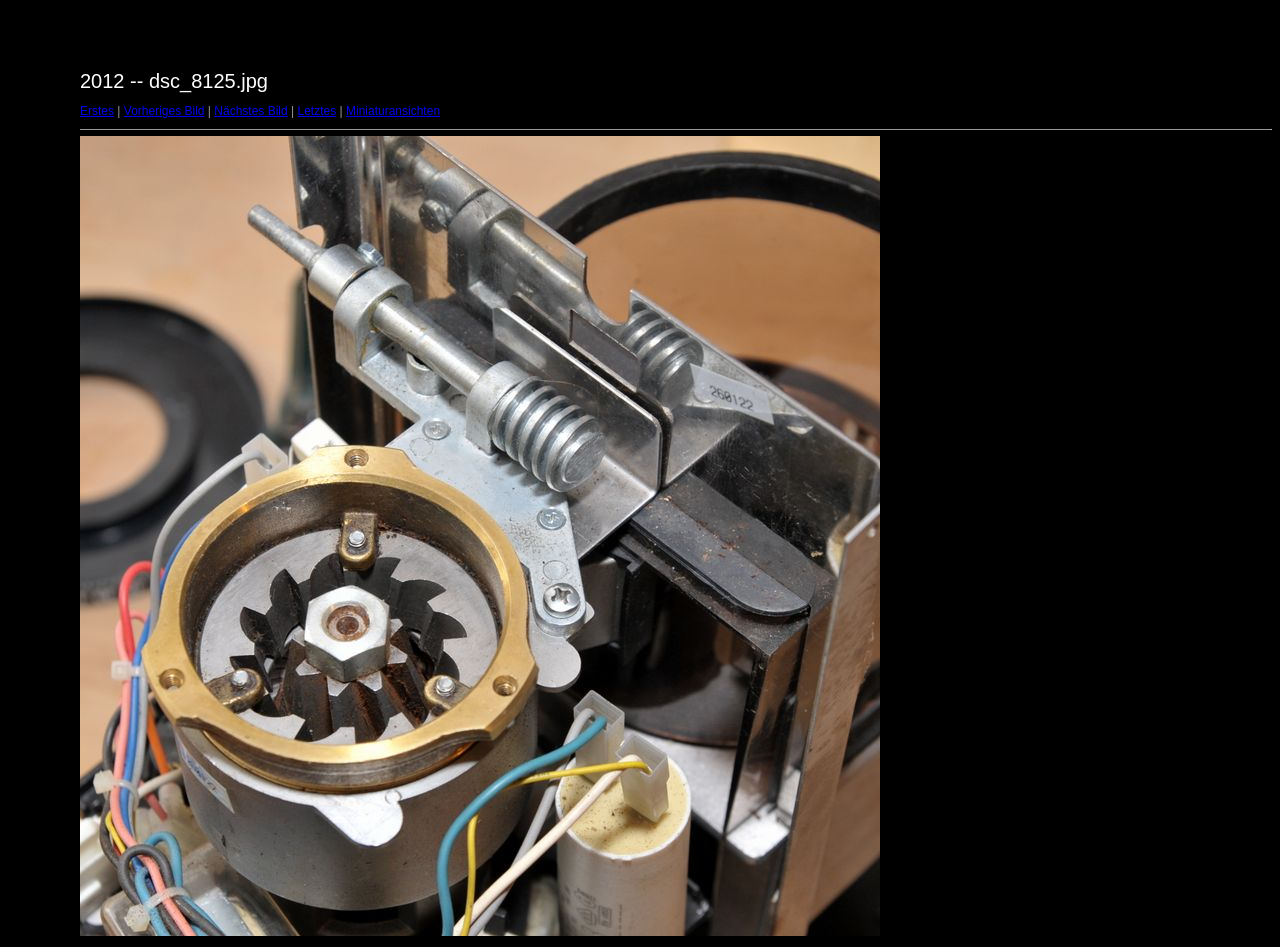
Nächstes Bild (250, 111)
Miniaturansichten (393, 111)
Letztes (317, 111)
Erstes (97, 111)
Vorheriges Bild (164, 111)
